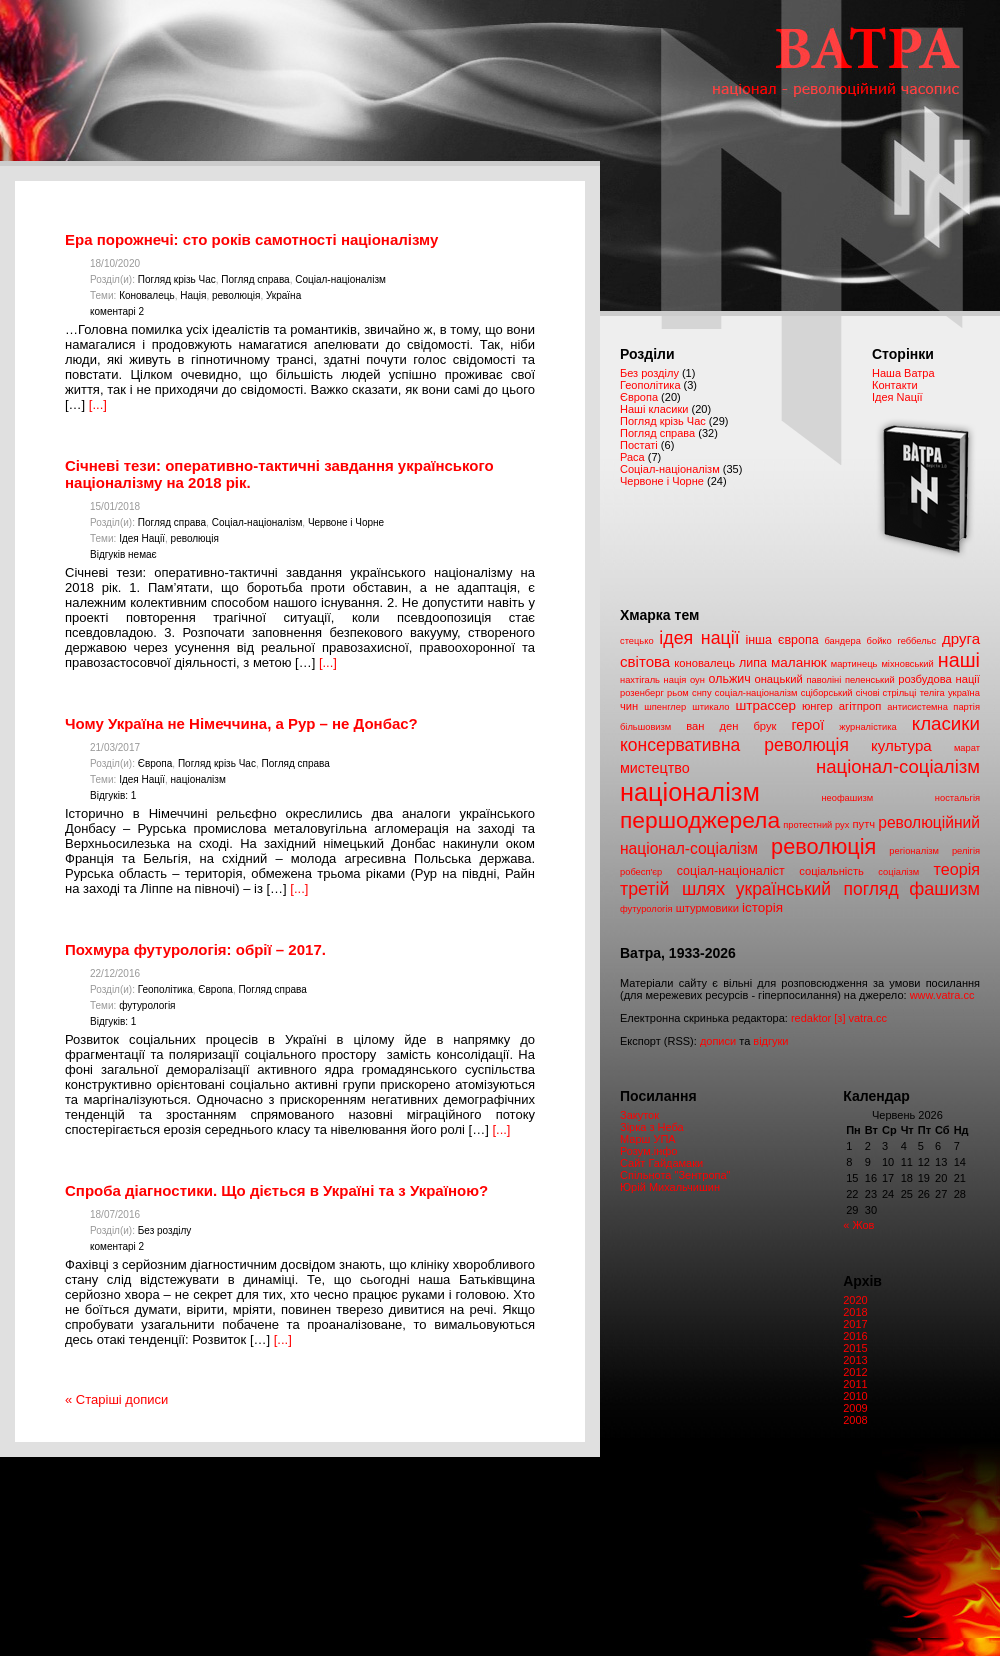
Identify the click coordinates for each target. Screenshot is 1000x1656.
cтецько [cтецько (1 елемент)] (637, 641)
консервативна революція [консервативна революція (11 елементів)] (734, 745)
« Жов (858, 1225)
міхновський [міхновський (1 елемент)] (907, 664)
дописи (718, 1041)
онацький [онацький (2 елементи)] (778, 679)
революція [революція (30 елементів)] (823, 846)
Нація (193, 295)
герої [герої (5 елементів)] (807, 725)
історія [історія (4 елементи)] (762, 907)
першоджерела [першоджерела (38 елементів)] (700, 820)
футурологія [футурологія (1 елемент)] (646, 909)
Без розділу (165, 1230)
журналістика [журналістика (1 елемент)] (868, 727)
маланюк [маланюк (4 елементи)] (799, 662)
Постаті (639, 445)
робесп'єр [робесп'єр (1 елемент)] (641, 872)
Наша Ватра (903, 373)
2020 (855, 1300)
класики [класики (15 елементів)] (946, 723)
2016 (855, 1336)
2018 (855, 1312)
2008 (855, 1420)
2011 (855, 1384)
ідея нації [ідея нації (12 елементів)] (699, 638)
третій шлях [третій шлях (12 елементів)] (672, 889)
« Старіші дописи (116, 1399)
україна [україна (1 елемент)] (964, 693)
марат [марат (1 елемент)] (967, 748)
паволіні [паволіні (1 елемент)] (823, 680)
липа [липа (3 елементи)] (753, 663)
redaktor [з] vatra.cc (839, 1018)
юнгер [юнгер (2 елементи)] (817, 706)
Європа (155, 763)
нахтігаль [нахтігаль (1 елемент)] (640, 680)
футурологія (147, 1005)
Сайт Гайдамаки (661, 1163)
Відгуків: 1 (113, 795)
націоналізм (198, 779)
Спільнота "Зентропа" (675, 1175)
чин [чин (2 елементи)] (629, 706)
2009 (855, 1408)
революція (236, 295)
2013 (855, 1360)
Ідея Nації (897, 397)
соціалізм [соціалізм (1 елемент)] (898, 872)
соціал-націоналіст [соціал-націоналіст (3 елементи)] (731, 871)
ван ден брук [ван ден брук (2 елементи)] (731, 726)
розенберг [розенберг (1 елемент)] (642, 693)
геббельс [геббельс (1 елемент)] (916, 641)
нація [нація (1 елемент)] (675, 680)
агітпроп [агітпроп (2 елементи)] (860, 706)
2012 (855, 1372)
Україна (283, 295)
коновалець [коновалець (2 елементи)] (704, 663)
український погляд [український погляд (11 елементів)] (817, 889)
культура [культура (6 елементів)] (901, 745)
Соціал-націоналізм (340, 279)
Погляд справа (255, 279)
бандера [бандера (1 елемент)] (842, 641)
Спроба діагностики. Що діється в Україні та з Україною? (276, 1190)
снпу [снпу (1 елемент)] (702, 693)
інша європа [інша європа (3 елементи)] (781, 640)
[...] (98, 404)
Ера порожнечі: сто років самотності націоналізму (251, 239)
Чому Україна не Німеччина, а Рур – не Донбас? (241, 723)
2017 (855, 1324)
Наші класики (654, 409)
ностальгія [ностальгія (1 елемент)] (957, 798)
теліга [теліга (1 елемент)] (932, 693)
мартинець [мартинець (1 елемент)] (854, 664)
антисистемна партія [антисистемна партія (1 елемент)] (933, 707)
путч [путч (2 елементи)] (864, 824)
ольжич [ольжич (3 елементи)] (730, 679)
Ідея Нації (142, 538)
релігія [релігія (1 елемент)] (966, 851)
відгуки (770, 1041)
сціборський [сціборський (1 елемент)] (827, 693)
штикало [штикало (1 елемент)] (710, 707)
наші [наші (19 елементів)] (959, 660)
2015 (855, 1348)
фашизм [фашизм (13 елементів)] (944, 889)
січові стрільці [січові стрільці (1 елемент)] (886, 693)
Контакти (895, 385)
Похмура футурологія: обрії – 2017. (195, 949)
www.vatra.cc (942, 995)
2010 (855, 1396)
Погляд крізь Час (177, 279)
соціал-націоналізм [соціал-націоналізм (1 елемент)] (756, 693)
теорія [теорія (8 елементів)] (957, 869)
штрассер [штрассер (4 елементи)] (765, 705)
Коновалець (147, 295)
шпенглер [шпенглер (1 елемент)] (665, 707)
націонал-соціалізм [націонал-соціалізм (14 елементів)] (898, 766)
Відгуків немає (123, 554)
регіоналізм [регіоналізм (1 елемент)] (914, 851)
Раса (632, 457)
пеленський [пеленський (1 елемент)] (870, 680)
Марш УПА (648, 1139)
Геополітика (165, 989)
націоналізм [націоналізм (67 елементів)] (690, 792)
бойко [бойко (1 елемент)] (879, 641)
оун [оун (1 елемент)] (697, 680)
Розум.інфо (648, 1151)
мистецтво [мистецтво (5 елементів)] (655, 768)
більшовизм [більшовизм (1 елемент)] (645, 727)
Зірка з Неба (652, 1127)
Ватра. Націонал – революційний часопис (800, 80)
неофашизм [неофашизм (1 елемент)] (847, 798)
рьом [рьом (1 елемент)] (678, 693)
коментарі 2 (117, 311)
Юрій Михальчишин (670, 1187)
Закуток (639, 1115)
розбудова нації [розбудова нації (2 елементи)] (939, 679)
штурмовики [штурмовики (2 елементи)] (707, 908)
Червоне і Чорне (346, 522)
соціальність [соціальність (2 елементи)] (831, 871)
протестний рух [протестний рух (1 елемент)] (816, 825)
